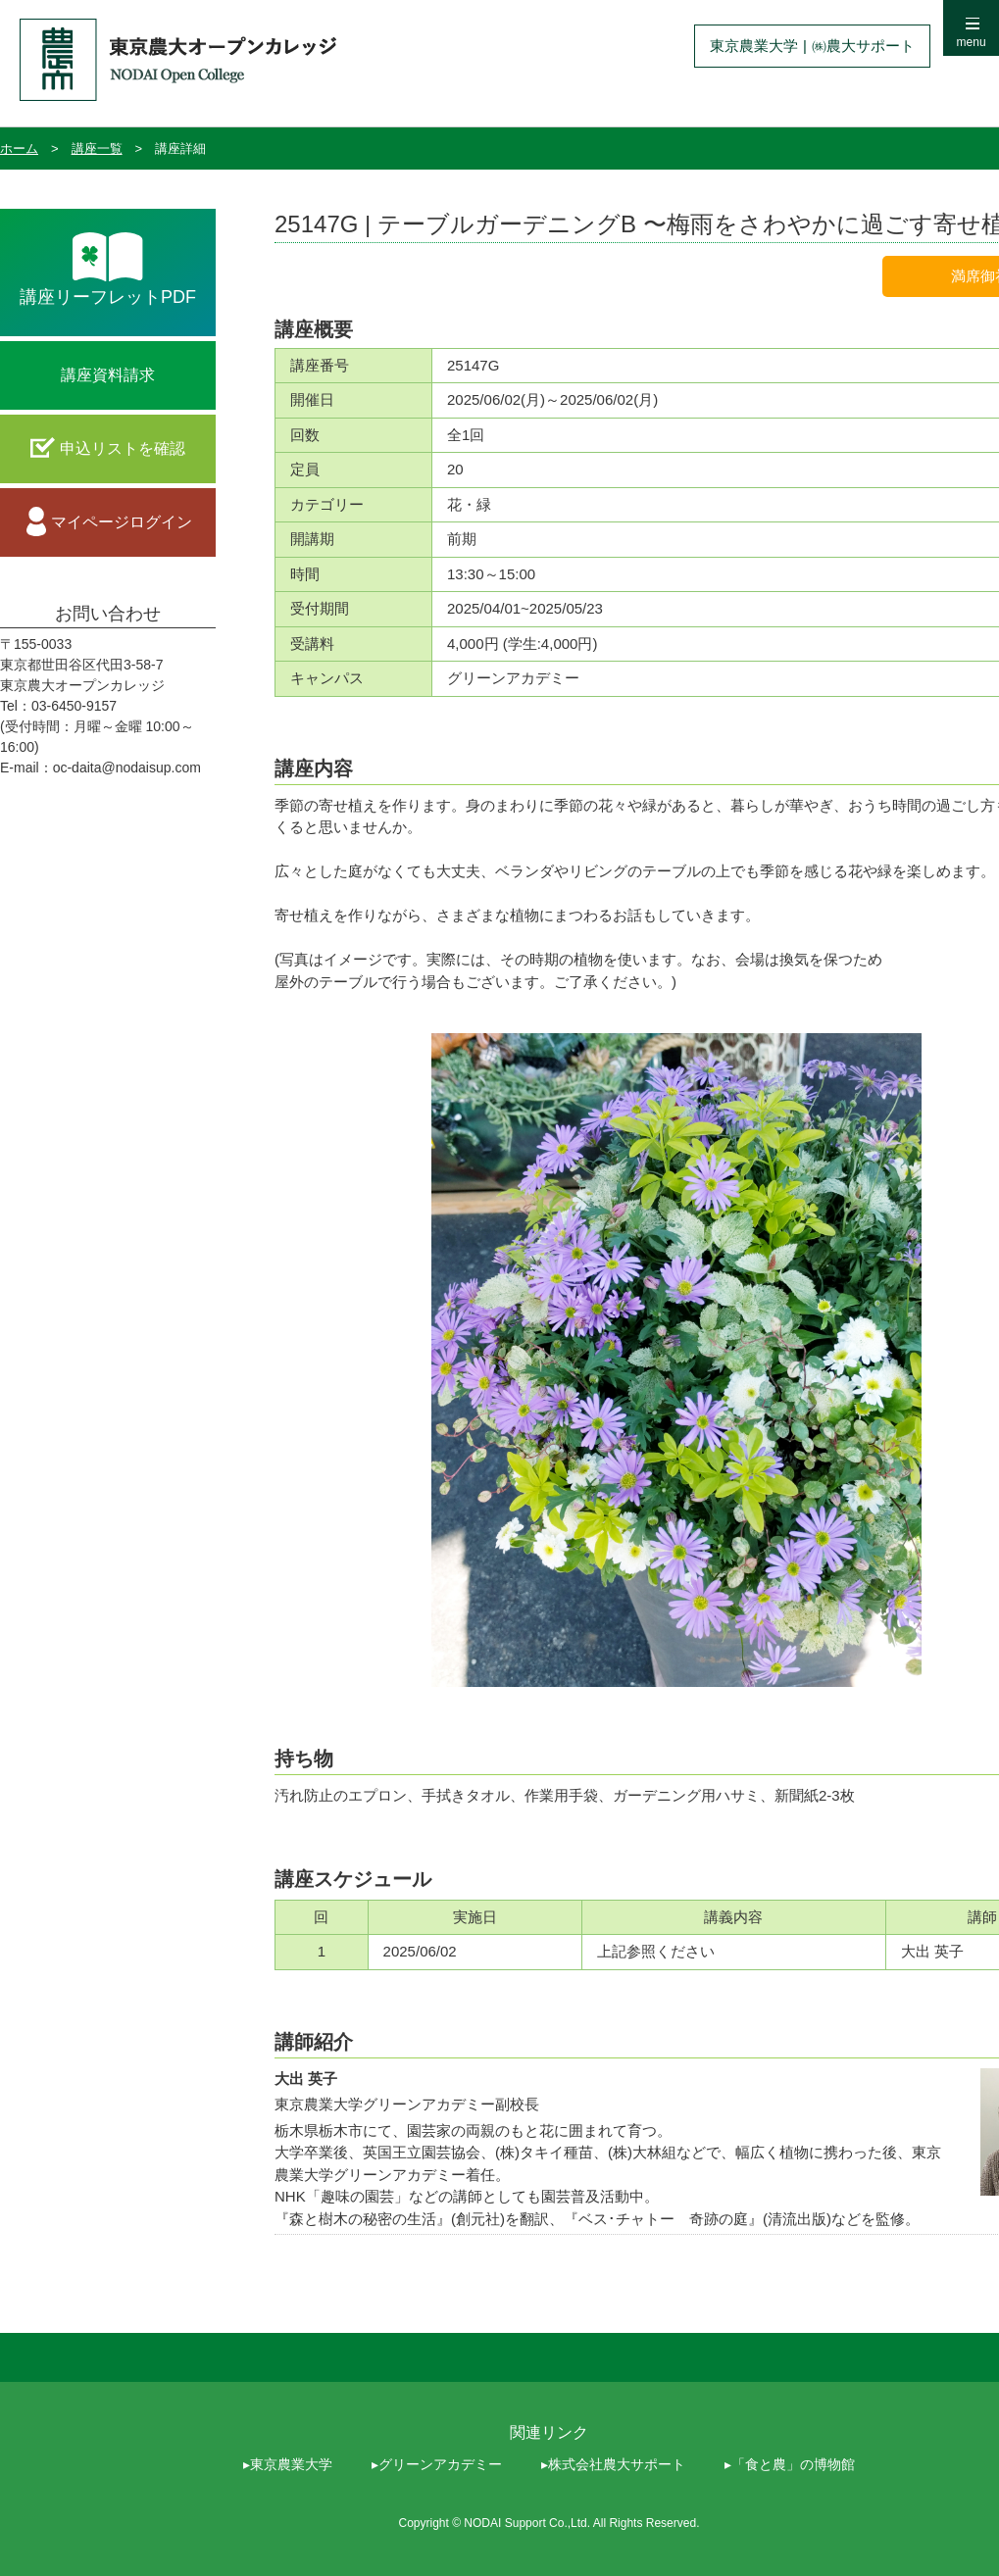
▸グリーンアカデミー (437, 2464)
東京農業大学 (754, 45)
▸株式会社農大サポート (613, 2464)
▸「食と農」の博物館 (789, 2464)
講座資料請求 (108, 375)
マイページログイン (121, 522)
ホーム (19, 148)
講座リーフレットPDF (108, 297)
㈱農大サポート (863, 45)
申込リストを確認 (122, 448)
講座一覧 (97, 148)
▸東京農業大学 (287, 2464)
